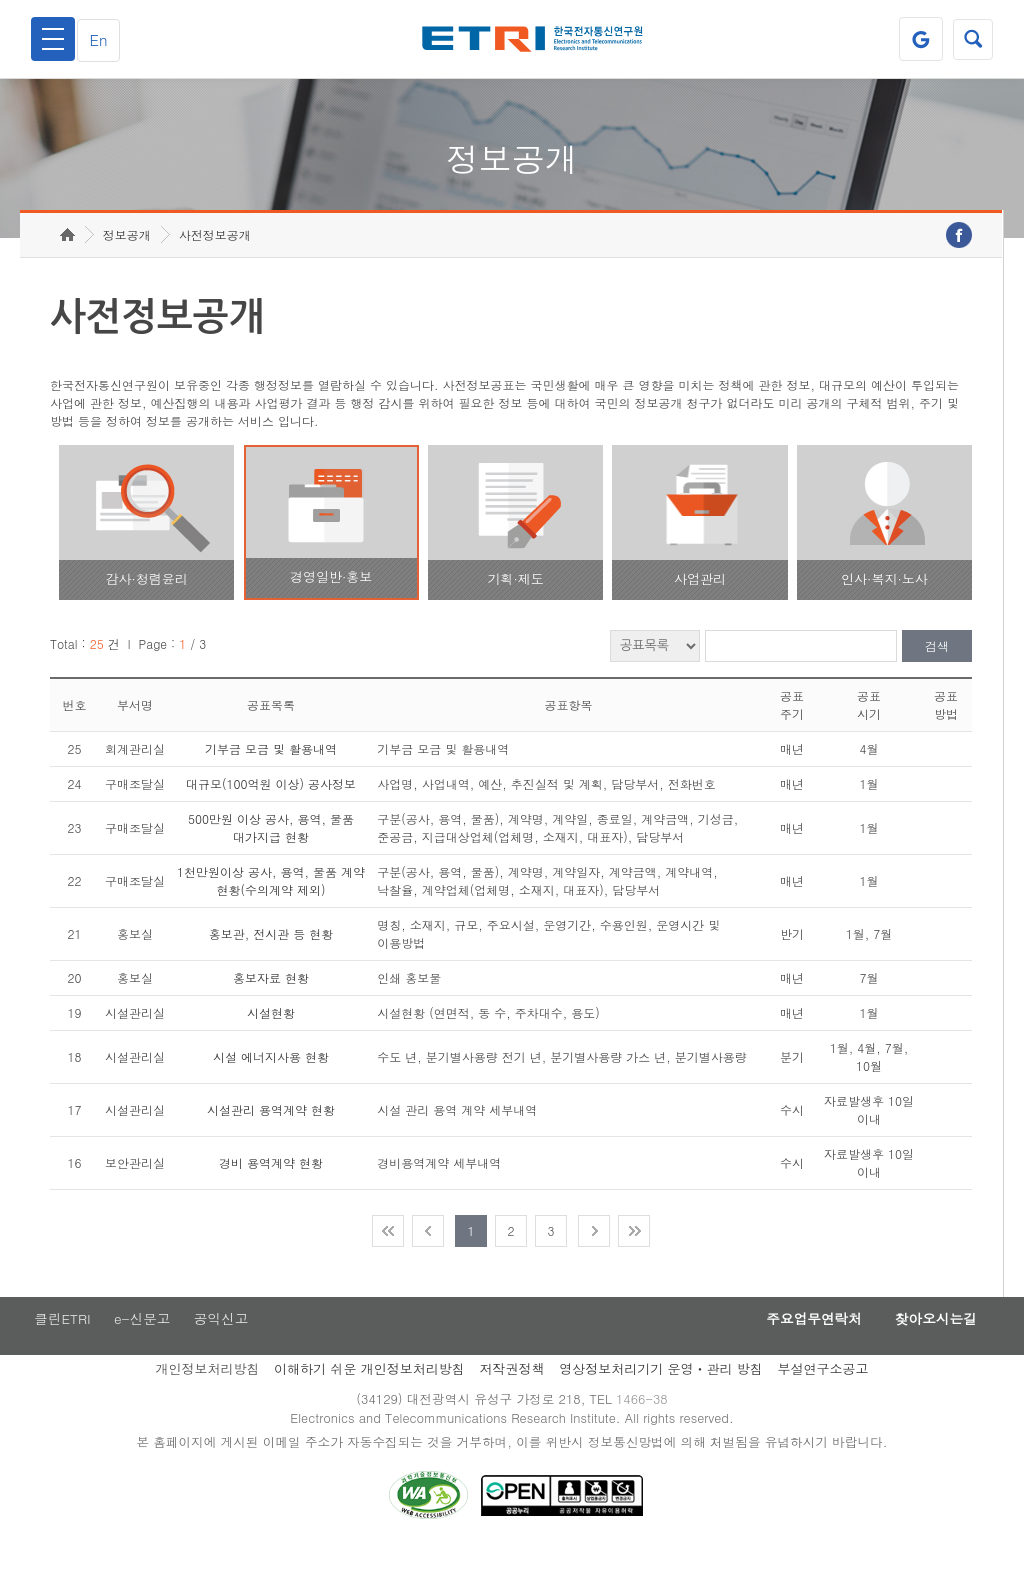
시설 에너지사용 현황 (271, 1087)
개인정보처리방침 (207, 1401)
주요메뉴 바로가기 (0, 0)
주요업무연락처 (798, 1351)
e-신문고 (143, 1351)
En (104, 39)
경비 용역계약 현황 (271, 1193)
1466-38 (645, 1432)
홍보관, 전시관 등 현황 (271, 964)
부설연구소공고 (823, 1401)
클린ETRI (60, 1351)
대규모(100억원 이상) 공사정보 (271, 814)
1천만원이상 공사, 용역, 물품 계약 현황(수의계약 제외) (271, 911)
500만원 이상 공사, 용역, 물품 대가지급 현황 (271, 858)
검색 (937, 677)
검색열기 (971, 39)
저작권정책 (511, 1401)
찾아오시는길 (930, 1351)
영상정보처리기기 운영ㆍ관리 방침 (661, 1401)
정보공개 (127, 265)
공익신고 (225, 1351)
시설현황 (271, 1043)
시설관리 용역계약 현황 (271, 1140)
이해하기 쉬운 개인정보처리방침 (369, 1401)
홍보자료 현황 (271, 1008)
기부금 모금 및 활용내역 (271, 779)
